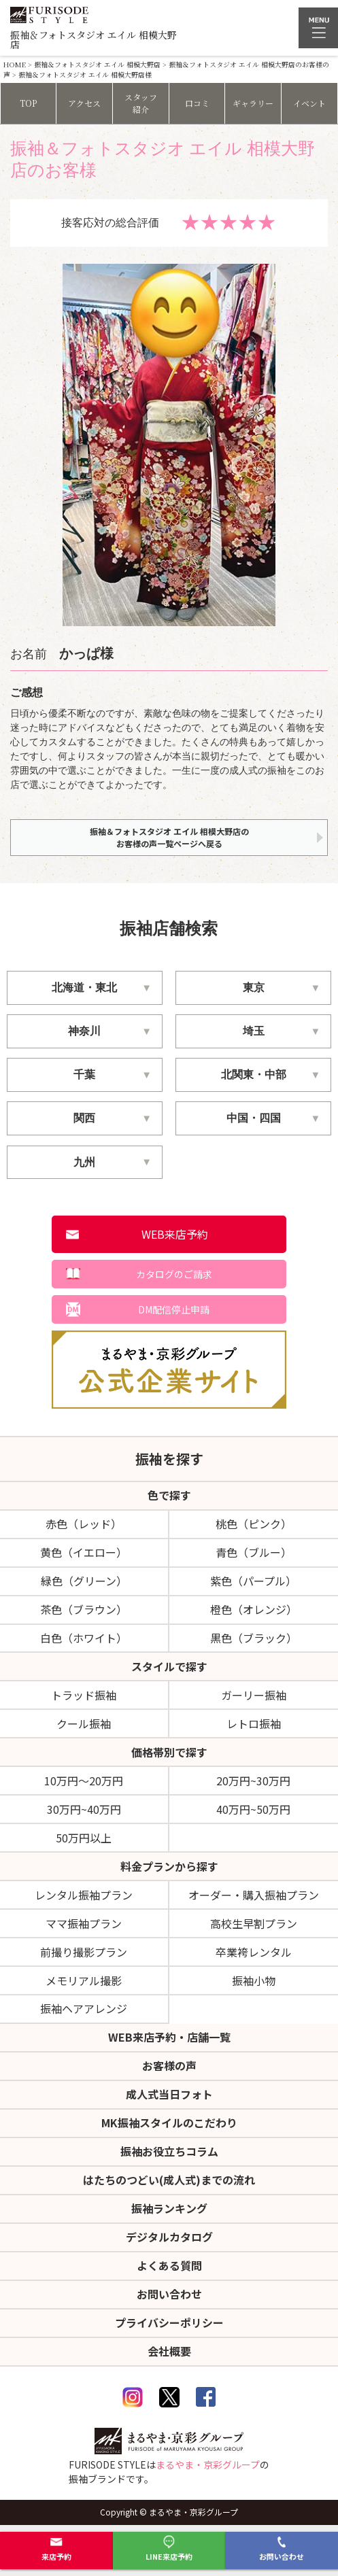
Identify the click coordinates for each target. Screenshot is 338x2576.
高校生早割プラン (253, 1923)
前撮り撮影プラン (83, 1952)
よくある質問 (169, 2265)
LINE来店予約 (169, 2548)
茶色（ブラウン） (83, 1609)
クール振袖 (83, 1723)
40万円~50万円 (253, 1809)
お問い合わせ (281, 2548)
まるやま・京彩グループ (208, 2464)
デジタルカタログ (169, 2237)
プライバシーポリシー (169, 2322)
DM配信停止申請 (173, 1309)
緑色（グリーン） (84, 1581)
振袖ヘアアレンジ (83, 2008)
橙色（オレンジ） (253, 1609)
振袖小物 (253, 1980)
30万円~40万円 (84, 1809)
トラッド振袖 (83, 1695)
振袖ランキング (169, 2208)
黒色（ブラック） (253, 1638)
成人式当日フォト (169, 2094)
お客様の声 (169, 2065)
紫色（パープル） (253, 1581)
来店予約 (56, 2548)
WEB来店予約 (174, 1234)
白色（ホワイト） (83, 1638)
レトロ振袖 (253, 1723)
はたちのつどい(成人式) (169, 2179)
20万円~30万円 (253, 1780)
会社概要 (169, 2351)
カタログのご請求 (174, 1274)
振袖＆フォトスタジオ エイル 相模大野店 (97, 64)
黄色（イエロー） (83, 1552)
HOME (14, 64)
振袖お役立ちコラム (169, 2151)
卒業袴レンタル (254, 1952)
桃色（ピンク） (254, 1523)
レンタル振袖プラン (84, 1895)
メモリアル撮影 (84, 1980)
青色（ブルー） (254, 1552)
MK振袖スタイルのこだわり (169, 2122)
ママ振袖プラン (84, 1923)
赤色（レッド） (84, 1523)
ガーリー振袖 (253, 1695)
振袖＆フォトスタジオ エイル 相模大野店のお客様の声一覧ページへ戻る (169, 837)
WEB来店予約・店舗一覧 (169, 2037)
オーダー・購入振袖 (253, 1895)
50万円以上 (84, 1838)
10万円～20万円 (83, 1780)
